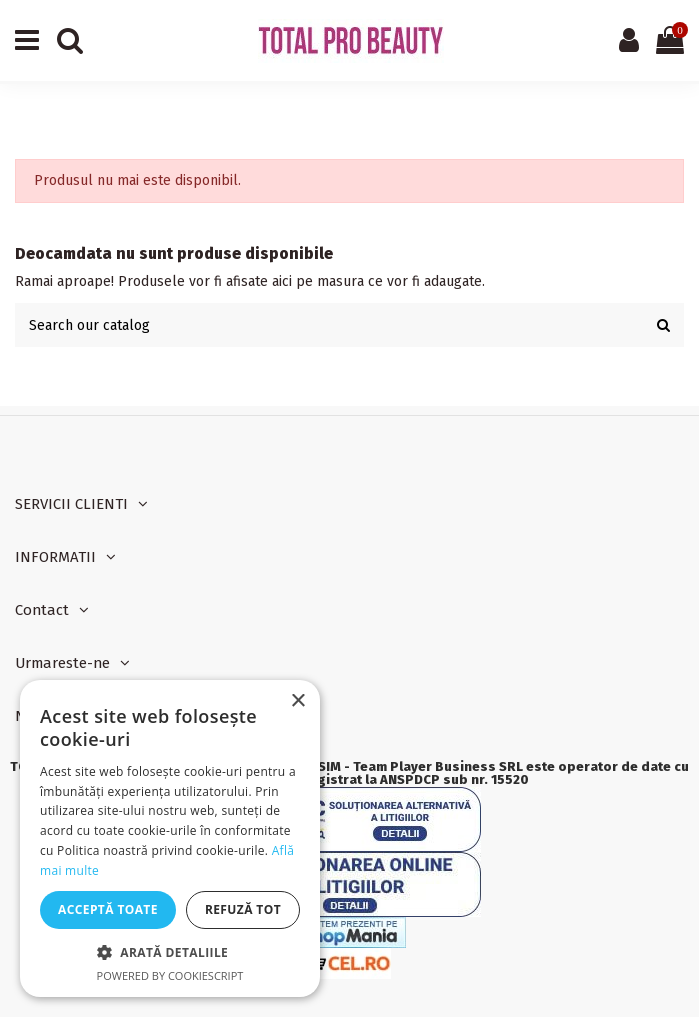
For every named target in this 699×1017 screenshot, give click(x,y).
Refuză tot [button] (243, 909)
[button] (170, 952)
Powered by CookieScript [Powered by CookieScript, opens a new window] (170, 975)
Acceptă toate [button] (108, 909)
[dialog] (170, 838)
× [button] (297, 701)
